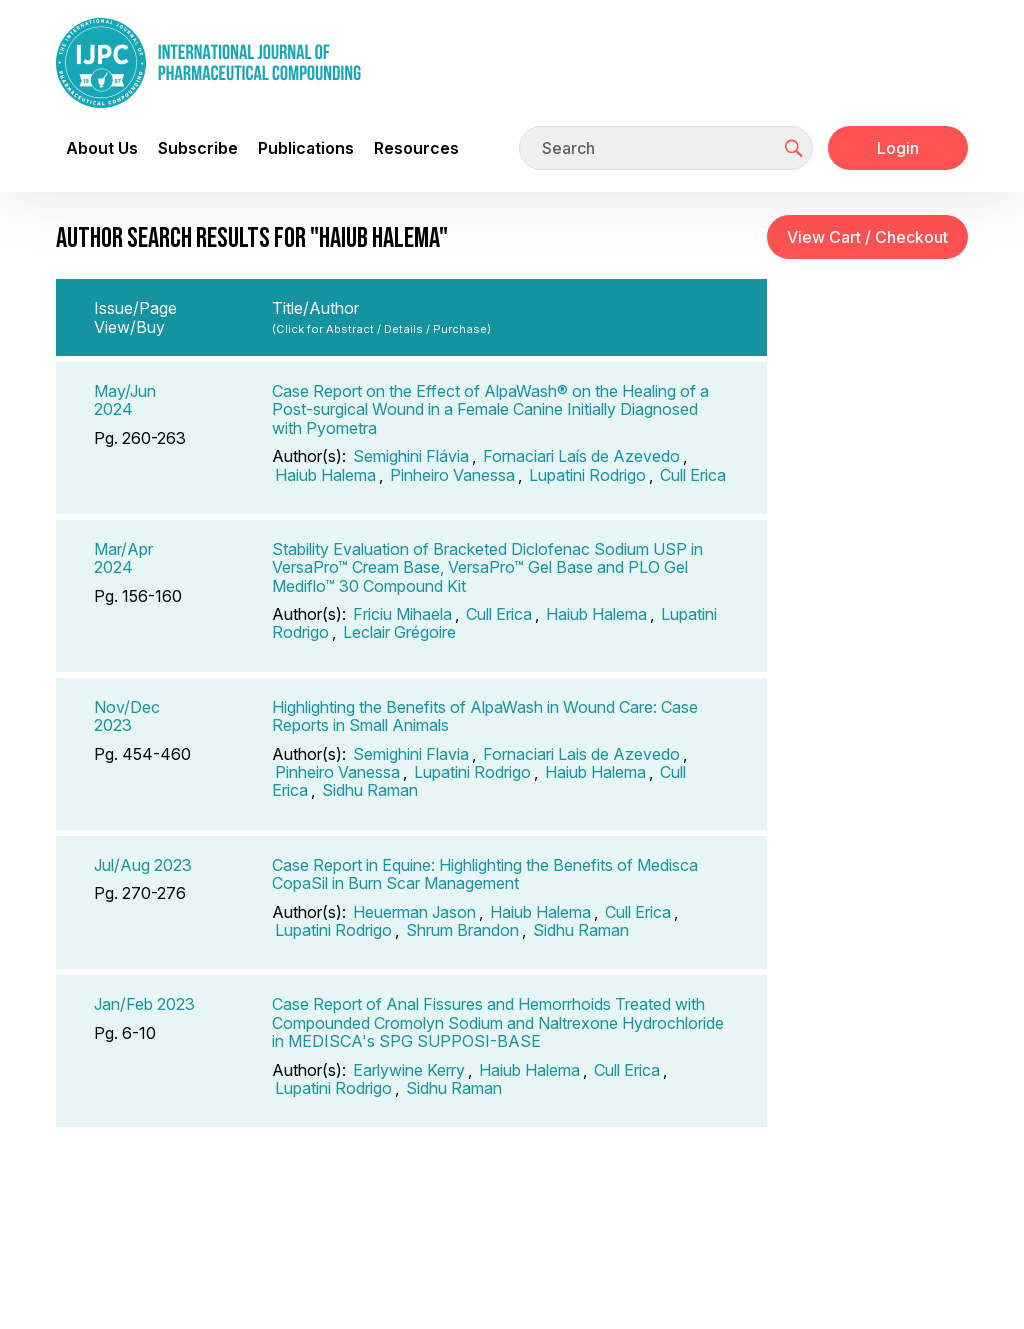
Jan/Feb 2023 (144, 1004)
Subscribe (198, 148)
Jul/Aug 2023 (143, 865)
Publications (306, 148)
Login (898, 148)
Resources (416, 148)
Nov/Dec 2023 (127, 716)
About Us (102, 148)
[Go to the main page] (208, 63)
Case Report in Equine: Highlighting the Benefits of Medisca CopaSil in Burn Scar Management (485, 874)
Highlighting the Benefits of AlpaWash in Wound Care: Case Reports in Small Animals (485, 716)
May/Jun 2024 (125, 400)
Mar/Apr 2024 (123, 558)
